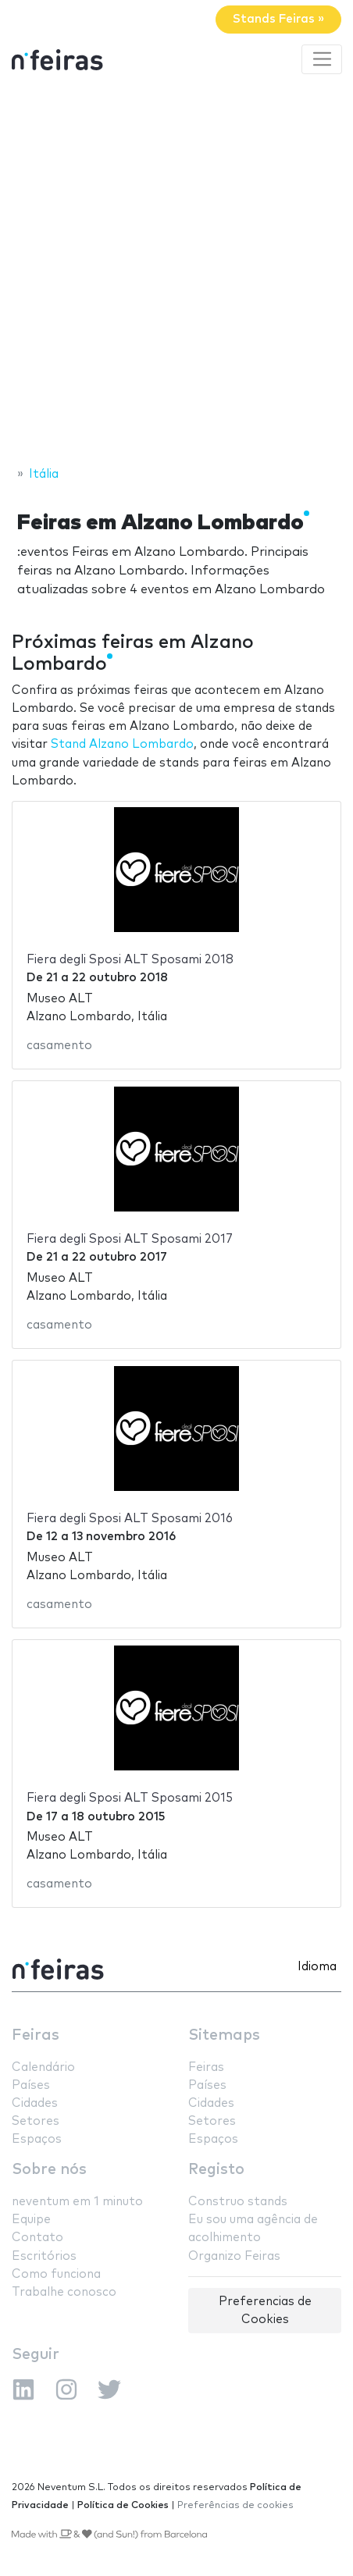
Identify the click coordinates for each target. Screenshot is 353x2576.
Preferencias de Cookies (265, 2310)
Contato (37, 2237)
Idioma (317, 1967)
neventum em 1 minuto (77, 2202)
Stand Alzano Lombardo (122, 744)
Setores (35, 2121)
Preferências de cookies (235, 2505)
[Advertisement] (176, 272)
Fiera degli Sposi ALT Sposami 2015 (130, 1798)
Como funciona (56, 2274)
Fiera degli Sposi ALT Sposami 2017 (130, 1239)
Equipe (31, 2220)
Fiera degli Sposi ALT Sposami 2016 (130, 1519)
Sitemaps (224, 2035)
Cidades (35, 2103)
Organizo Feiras (234, 2256)
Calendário (43, 2067)
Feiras (35, 2035)
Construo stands (237, 2202)
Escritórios (44, 2256)
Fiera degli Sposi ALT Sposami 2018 (130, 960)
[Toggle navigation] (321, 59)
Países (31, 2085)
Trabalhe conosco (64, 2292)
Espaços (37, 2139)
